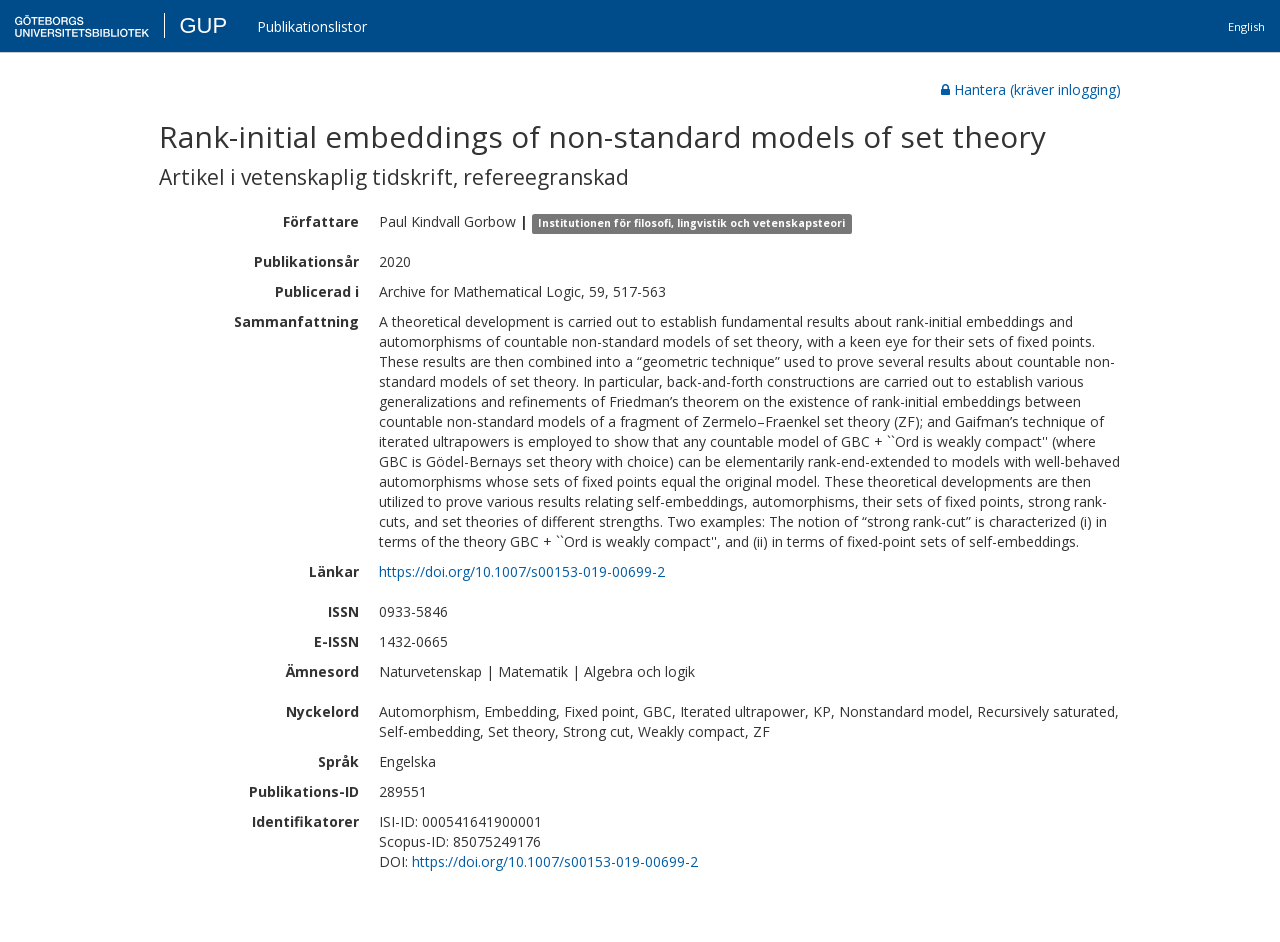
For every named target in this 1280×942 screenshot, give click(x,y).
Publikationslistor (312, 26)
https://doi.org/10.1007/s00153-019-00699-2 (522, 571)
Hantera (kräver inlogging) (1031, 89)
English (1246, 26)
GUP (203, 25)
